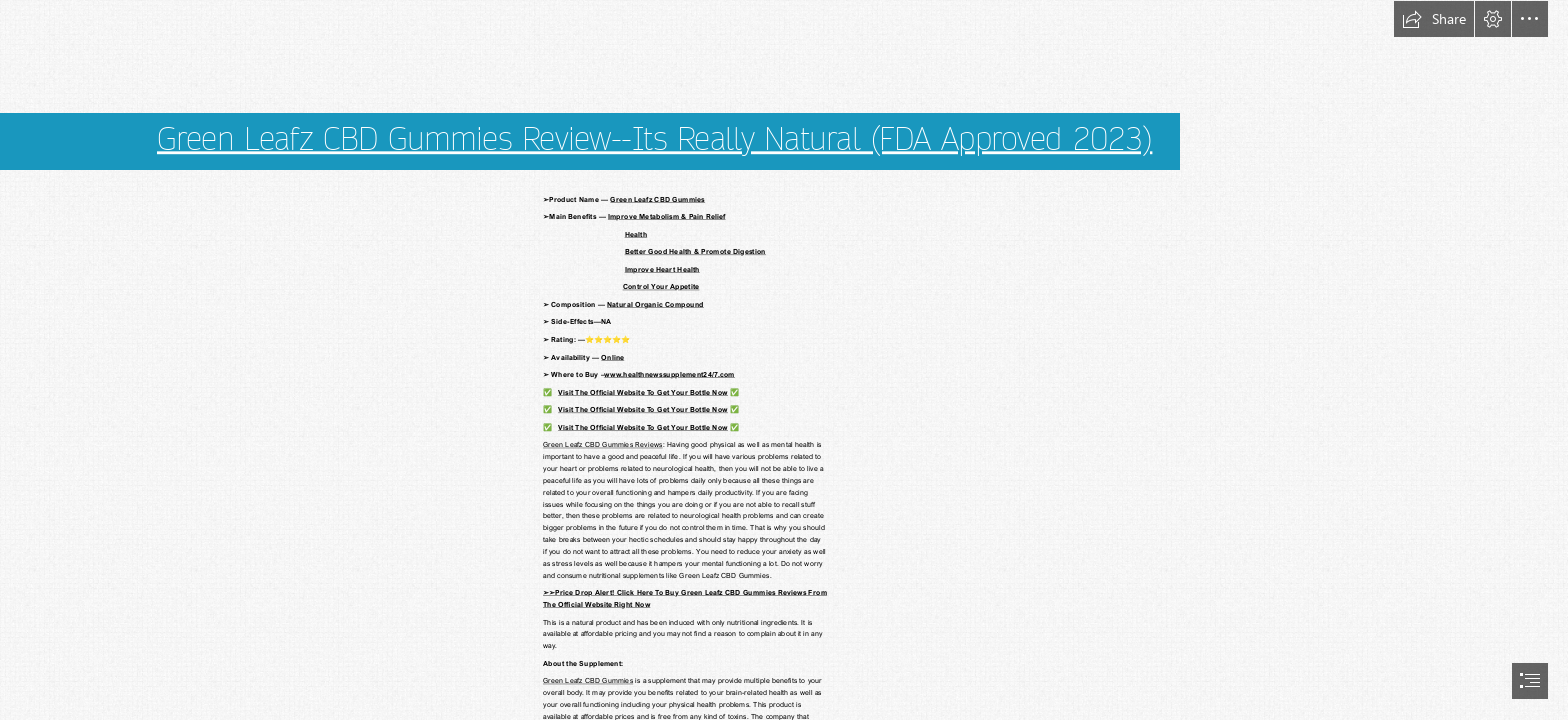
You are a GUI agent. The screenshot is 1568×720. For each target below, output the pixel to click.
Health (636, 233)
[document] (784, 360)
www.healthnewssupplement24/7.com (669, 374)
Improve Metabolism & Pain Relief (667, 216)
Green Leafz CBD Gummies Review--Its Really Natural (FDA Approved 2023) (654, 139)
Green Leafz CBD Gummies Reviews (603, 444)
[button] (1434, 19)
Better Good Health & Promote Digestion (695, 251)
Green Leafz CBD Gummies (657, 198)
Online (612, 356)
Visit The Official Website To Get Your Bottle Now (643, 391)
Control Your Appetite (661, 286)
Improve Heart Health (662, 268)
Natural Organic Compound (655, 304)
